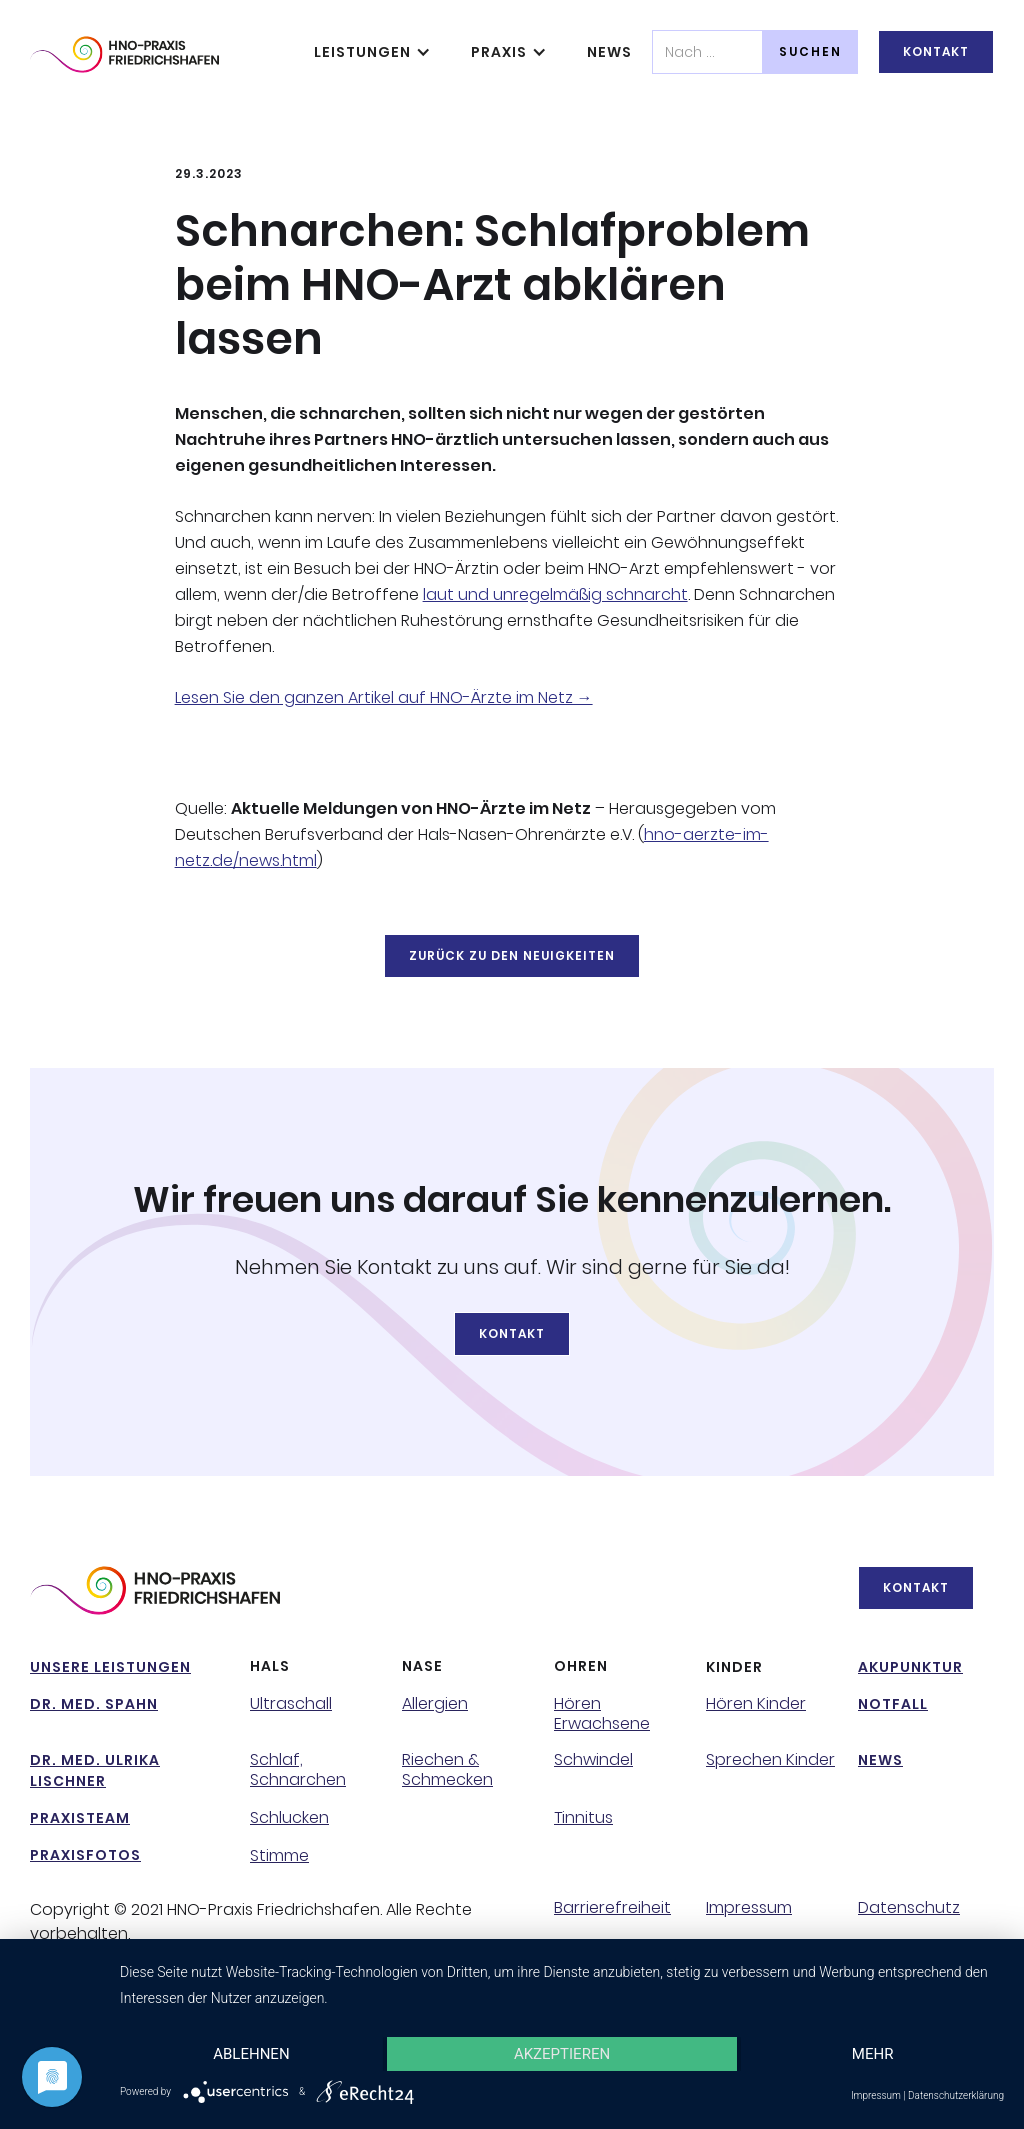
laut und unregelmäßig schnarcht (555, 594)
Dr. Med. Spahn (94, 1704)
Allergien (435, 1704)
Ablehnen (251, 2054)
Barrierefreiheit (612, 1908)
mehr (873, 2054)
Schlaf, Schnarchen (298, 1770)
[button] (372, 52)
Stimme (279, 1856)
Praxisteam (80, 1818)
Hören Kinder (756, 1704)
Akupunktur (910, 1667)
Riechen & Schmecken (447, 1770)
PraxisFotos (85, 1855)
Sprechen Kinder (770, 1760)
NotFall (893, 1704)
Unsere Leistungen (110, 1667)
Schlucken (289, 1818)
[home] (124, 54)
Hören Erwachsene (602, 1714)
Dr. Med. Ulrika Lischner (95, 1770)
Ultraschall (291, 1704)
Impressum (749, 1908)
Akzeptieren (562, 2054)
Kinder (734, 1667)
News (609, 52)
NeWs (880, 1760)
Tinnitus (583, 1818)
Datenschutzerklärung (956, 2095)
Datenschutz (909, 1908)
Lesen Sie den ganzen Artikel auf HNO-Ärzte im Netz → (384, 697)
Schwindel (593, 1760)
